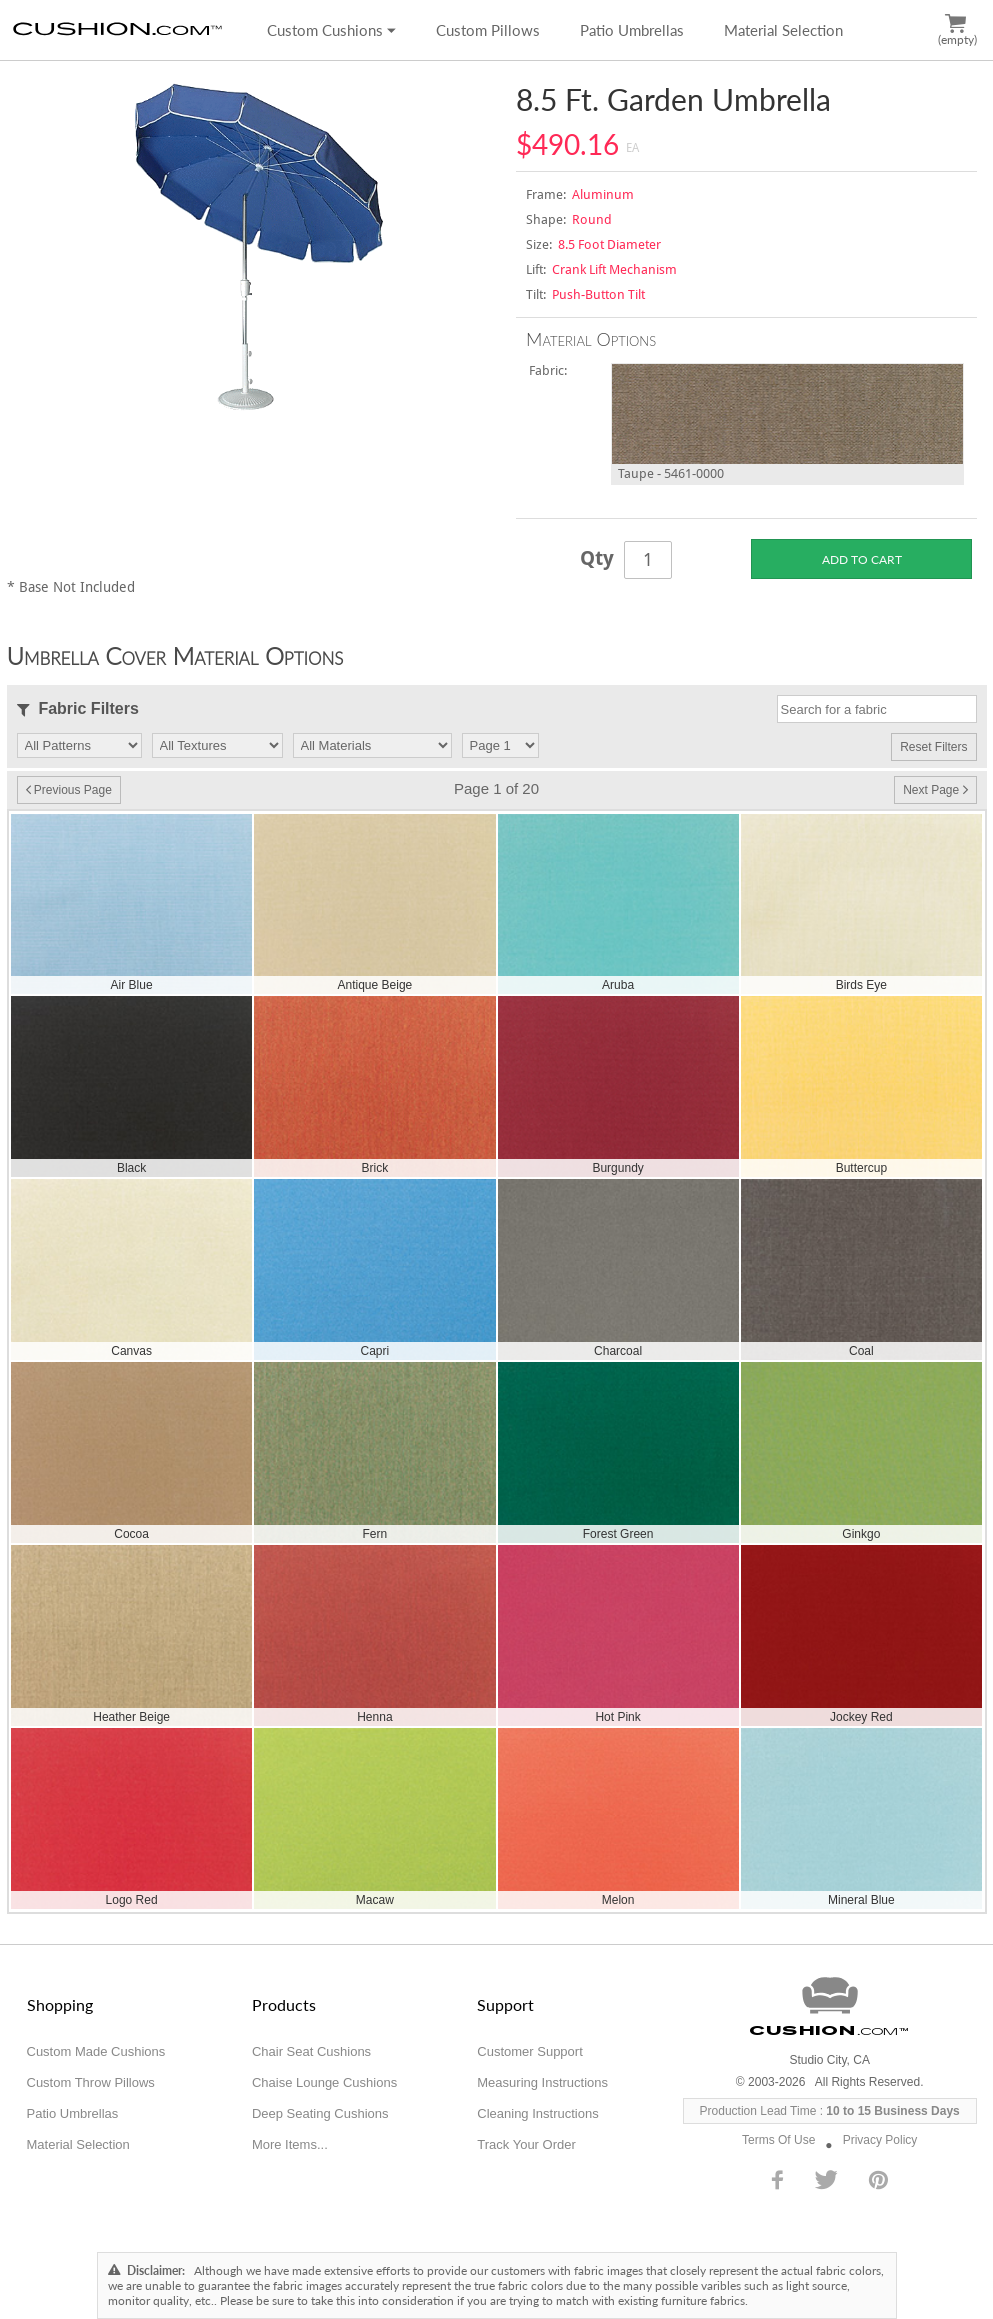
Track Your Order (526, 2144)
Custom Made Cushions (96, 2051)
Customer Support (530, 2051)
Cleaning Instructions (537, 2113)
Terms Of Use (778, 2140)
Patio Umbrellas (632, 30)
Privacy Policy (880, 2140)
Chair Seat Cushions (311, 2051)
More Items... (290, 2144)
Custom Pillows (488, 30)
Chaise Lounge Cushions (324, 2082)
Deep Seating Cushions (320, 2113)
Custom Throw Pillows (91, 2082)
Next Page (935, 790)
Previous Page (69, 790)
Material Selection (783, 30)
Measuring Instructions (542, 2082)
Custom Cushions (331, 30)
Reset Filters (933, 747)
